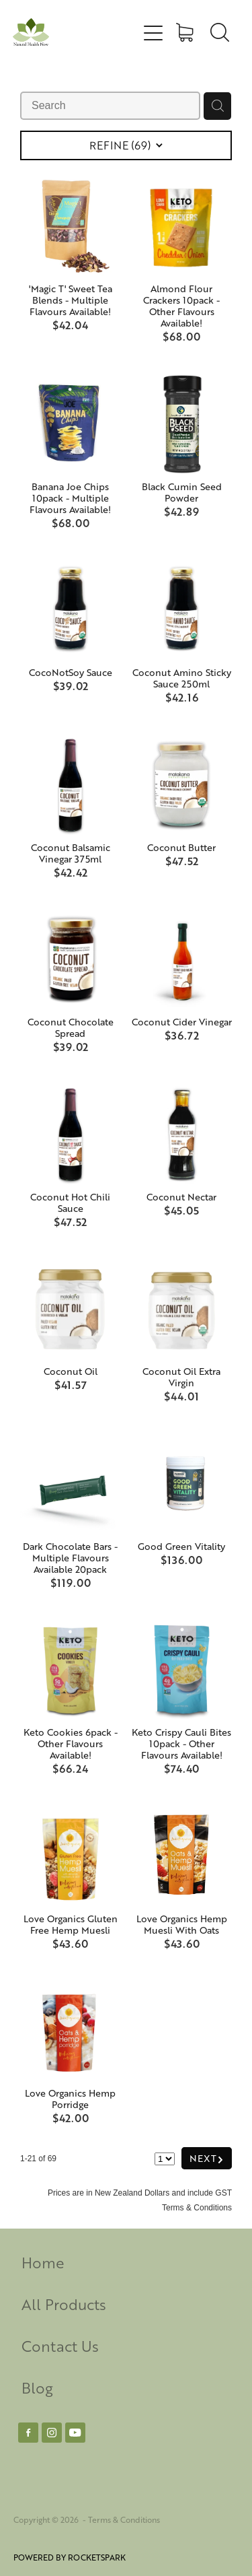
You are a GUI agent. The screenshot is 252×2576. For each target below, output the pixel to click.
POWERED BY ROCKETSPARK (69, 2557)
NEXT (207, 2158)
